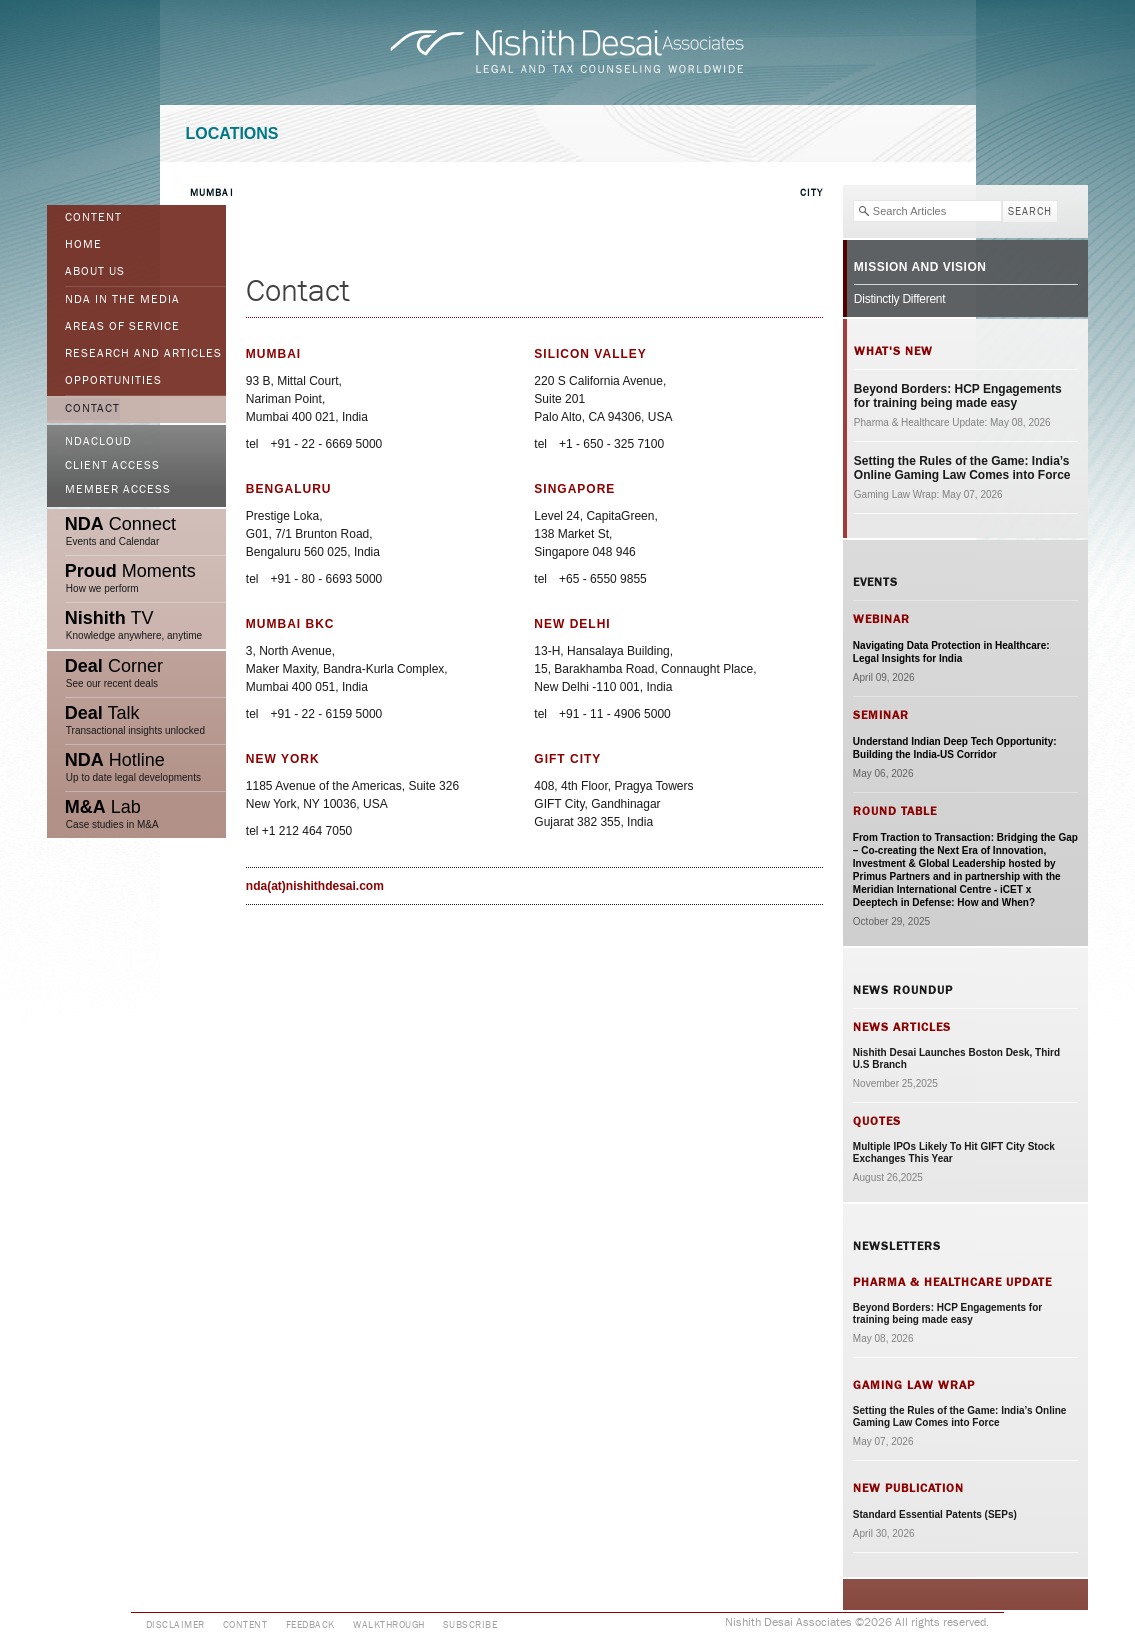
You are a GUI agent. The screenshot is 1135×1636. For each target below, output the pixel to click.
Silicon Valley (590, 354)
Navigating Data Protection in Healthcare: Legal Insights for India (951, 652)
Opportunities (113, 381)
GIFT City (567, 759)
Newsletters (897, 1246)
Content (93, 218)
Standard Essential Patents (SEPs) (935, 1514)
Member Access (118, 490)
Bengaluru (289, 489)
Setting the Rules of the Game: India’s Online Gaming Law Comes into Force (962, 468)
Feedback (310, 1625)
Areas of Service (122, 327)
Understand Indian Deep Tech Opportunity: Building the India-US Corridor (955, 748)
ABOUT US (95, 272)
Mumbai (212, 193)
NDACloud (98, 442)
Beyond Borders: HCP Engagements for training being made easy (958, 396)
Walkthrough (389, 1625)
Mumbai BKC (290, 624)
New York (283, 759)
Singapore (574, 489)
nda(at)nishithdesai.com (315, 886)
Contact (92, 409)
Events (875, 582)
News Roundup (903, 990)
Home (83, 245)
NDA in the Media (122, 300)
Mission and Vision (920, 267)
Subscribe (470, 1625)
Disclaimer (175, 1625)
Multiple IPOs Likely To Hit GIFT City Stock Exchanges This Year (954, 1152)
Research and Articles (143, 354)
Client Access (112, 466)
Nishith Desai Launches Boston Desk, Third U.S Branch (956, 1058)
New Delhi (572, 624)
